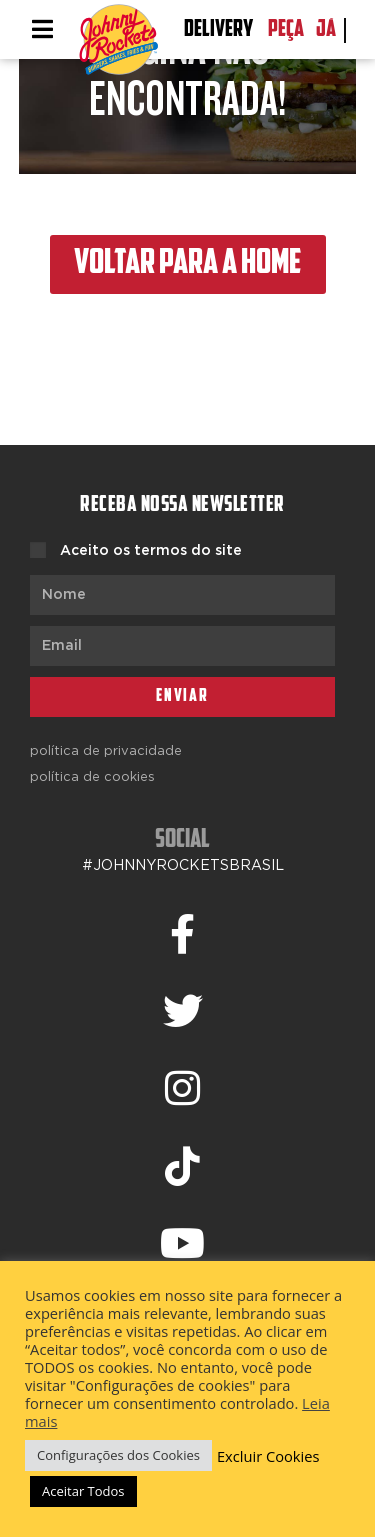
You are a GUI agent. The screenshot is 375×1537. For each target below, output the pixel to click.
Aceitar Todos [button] (83, 1491)
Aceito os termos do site (151, 551)
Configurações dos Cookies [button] (118, 1455)
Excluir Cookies (268, 1456)
